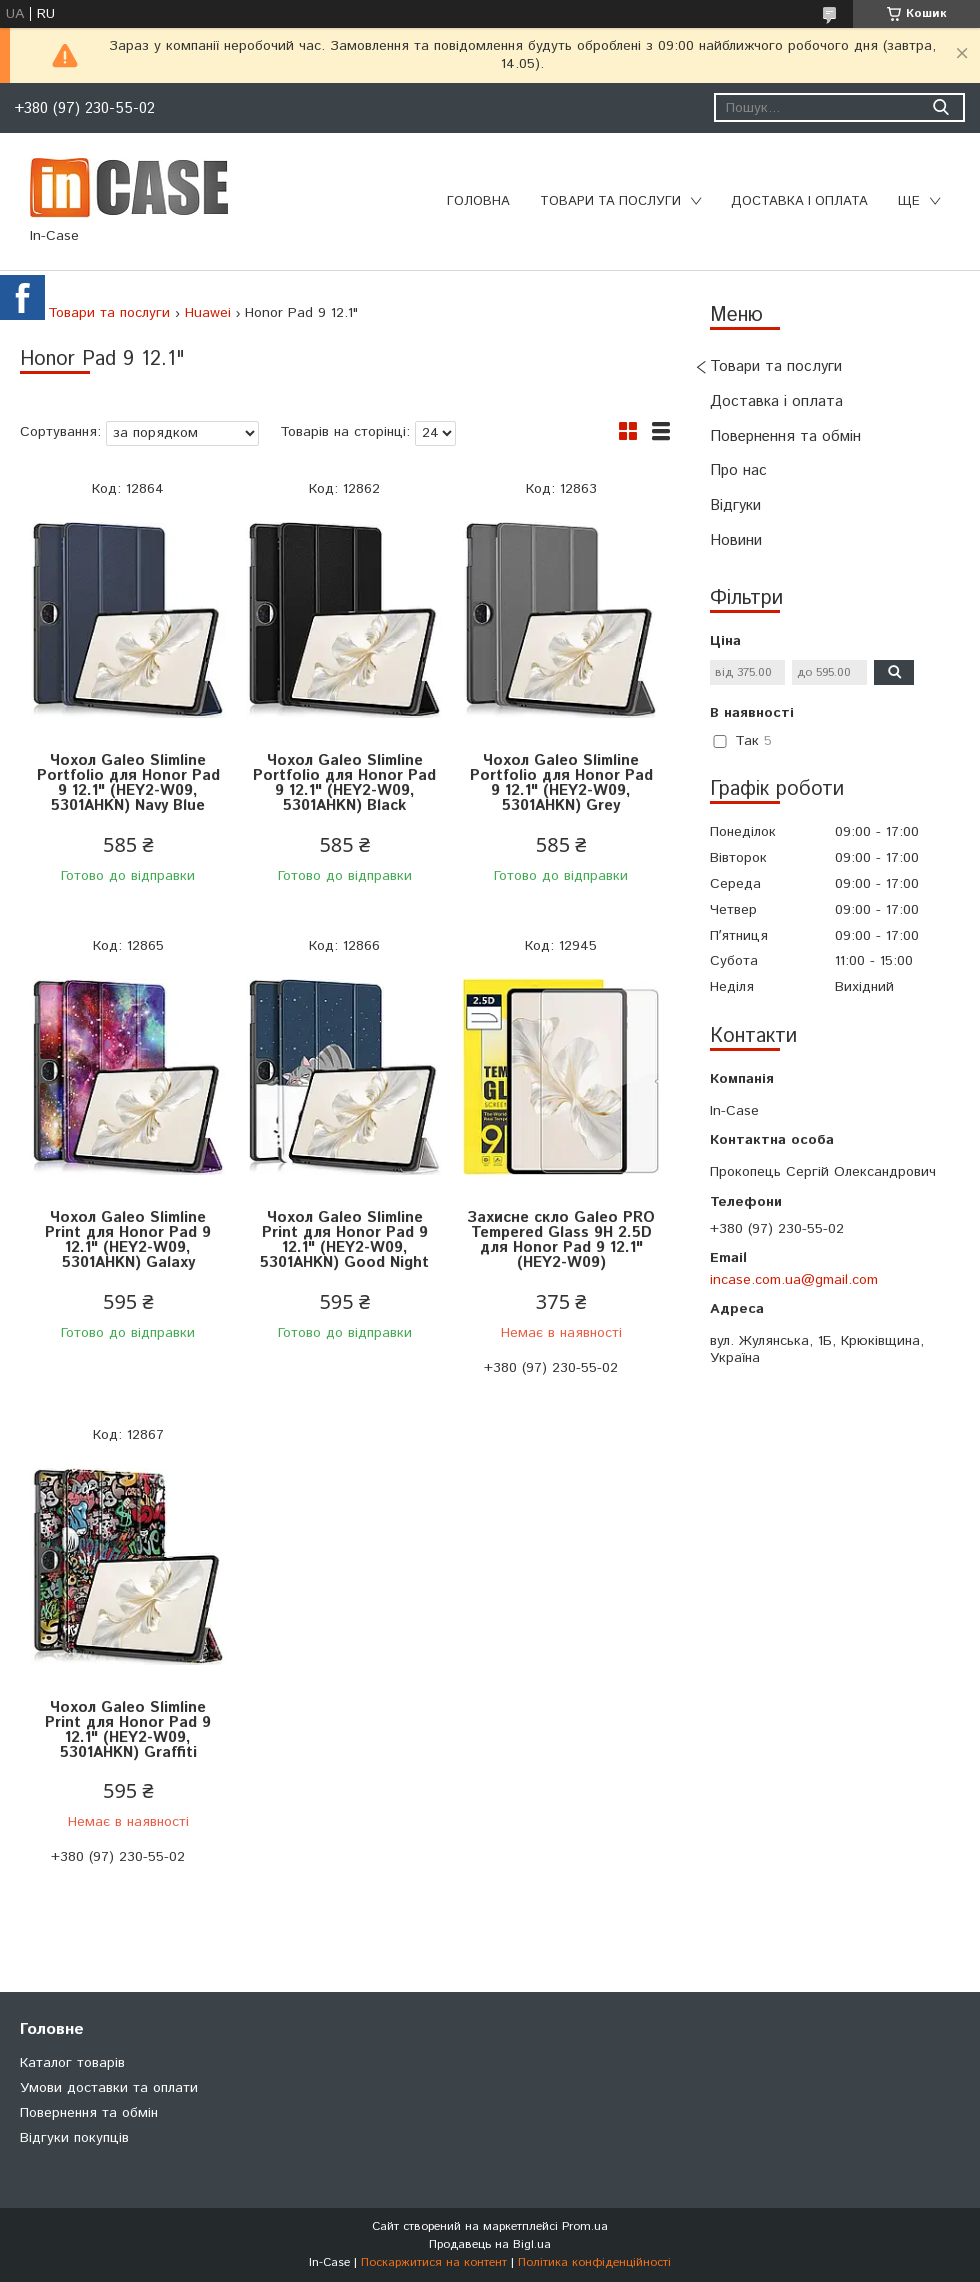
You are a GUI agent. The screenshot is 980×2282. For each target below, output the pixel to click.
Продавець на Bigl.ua (490, 2244)
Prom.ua (585, 2226)
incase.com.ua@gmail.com (794, 1280)
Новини (736, 540)
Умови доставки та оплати (109, 2088)
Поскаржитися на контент (434, 2262)
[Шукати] (940, 107)
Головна (478, 201)
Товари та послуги (610, 201)
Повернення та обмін (785, 436)
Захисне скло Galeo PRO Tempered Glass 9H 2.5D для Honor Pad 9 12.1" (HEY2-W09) (561, 1240)
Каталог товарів (72, 2063)
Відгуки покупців (74, 2138)
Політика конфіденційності (594, 2262)
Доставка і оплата (799, 201)
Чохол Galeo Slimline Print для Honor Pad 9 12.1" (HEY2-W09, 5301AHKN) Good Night (344, 1240)
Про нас (738, 470)
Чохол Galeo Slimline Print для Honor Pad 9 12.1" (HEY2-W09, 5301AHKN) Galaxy (128, 1240)
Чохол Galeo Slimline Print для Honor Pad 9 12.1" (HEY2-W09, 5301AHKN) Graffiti (128, 1730)
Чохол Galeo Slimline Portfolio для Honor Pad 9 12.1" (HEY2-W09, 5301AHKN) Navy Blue (128, 783)
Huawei (208, 313)
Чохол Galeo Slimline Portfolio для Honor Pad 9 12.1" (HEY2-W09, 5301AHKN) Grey (561, 783)
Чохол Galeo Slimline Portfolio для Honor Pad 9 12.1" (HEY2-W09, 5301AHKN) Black (344, 783)
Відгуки (735, 505)
